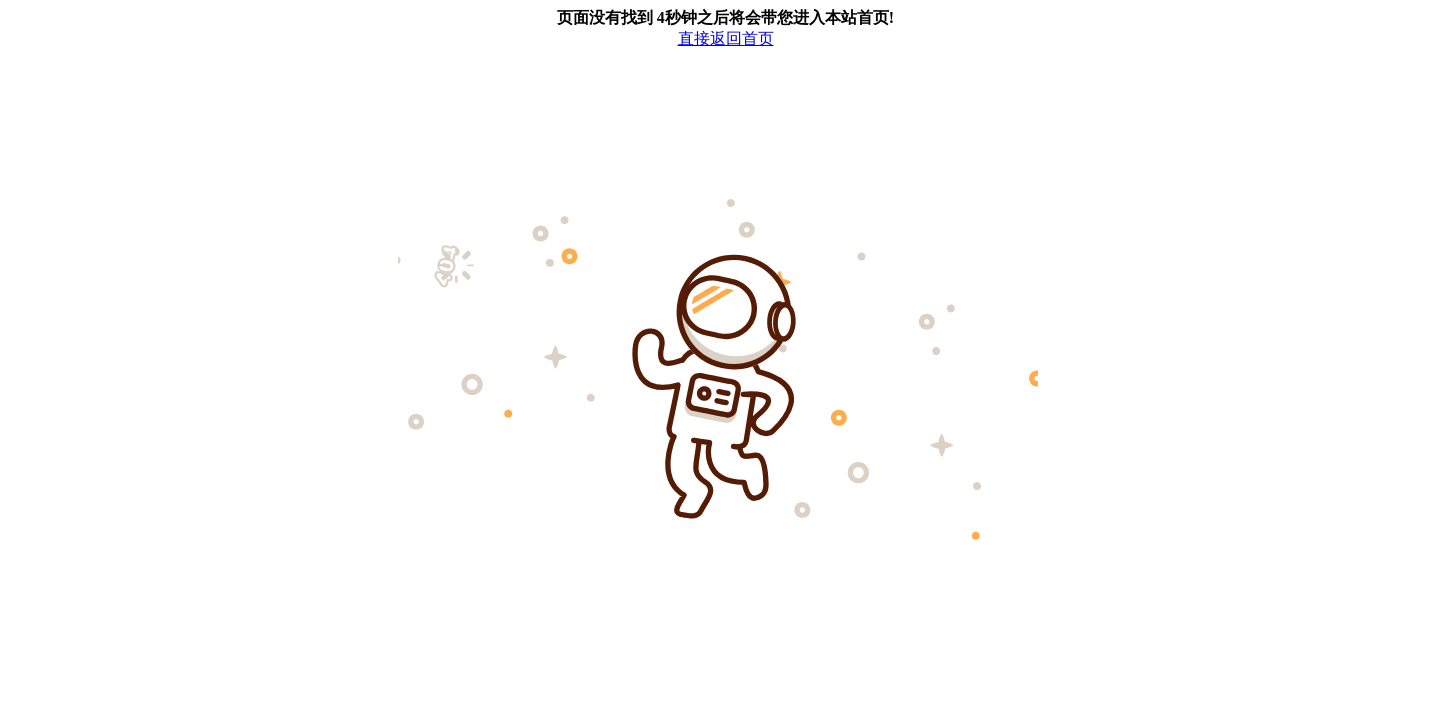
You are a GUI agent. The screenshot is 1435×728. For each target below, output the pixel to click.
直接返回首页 (726, 38)
